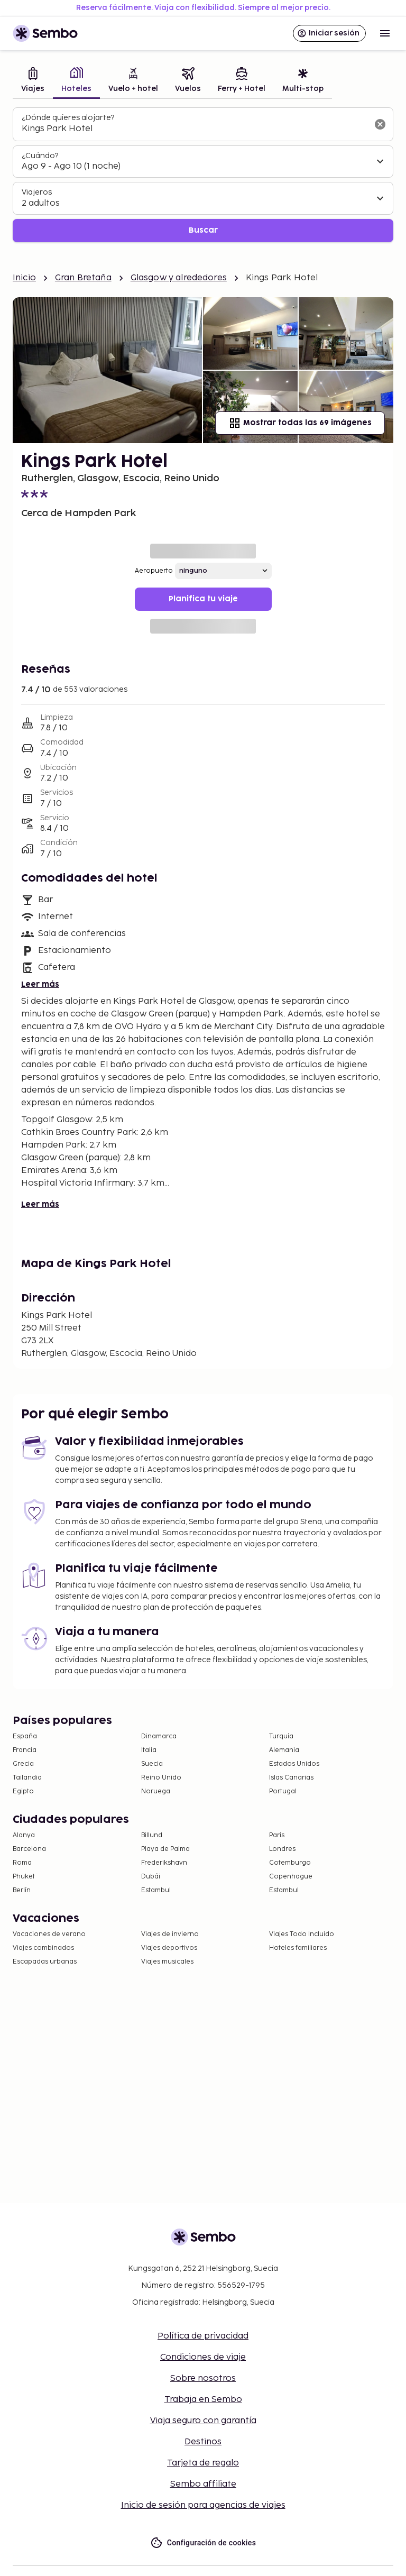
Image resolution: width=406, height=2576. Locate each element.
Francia (24, 1750)
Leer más (40, 984)
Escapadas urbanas (45, 1962)
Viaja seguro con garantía (203, 2421)
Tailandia (27, 1778)
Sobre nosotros (203, 2378)
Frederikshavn (164, 1863)
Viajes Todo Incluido (301, 1934)
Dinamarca (159, 1736)
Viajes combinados (43, 1948)
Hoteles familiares (298, 1948)
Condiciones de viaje (203, 2357)
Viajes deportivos (169, 1948)
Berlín (22, 1890)
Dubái (150, 1877)
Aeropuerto (154, 571)
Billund (151, 1835)
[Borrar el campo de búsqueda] (380, 124)
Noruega (155, 1791)
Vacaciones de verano (49, 1934)
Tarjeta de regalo (203, 2463)
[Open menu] (384, 33)
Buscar (203, 230)
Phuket (24, 1877)
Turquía (281, 1736)
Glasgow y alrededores (179, 278)
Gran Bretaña (83, 278)
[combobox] (194, 129)
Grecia (23, 1764)
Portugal (283, 1791)
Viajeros (37, 192)
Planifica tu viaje (203, 598)
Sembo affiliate (203, 2484)
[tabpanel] (203, 174)
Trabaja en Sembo (203, 2400)
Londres (282, 1849)
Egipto (23, 1791)
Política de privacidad (203, 2336)
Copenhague (290, 1877)
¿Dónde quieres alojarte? (68, 117)
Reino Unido (161, 1778)
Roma (22, 1863)
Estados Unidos (294, 1764)
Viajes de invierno (170, 1934)
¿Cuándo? (40, 155)
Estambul (156, 1890)
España (25, 1736)
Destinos (203, 2442)
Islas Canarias (291, 1778)
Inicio (24, 278)
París (276, 1835)
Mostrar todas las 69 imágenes (300, 423)
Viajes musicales (167, 1962)
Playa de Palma (165, 1849)
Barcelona (29, 1849)
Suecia (152, 1764)
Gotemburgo (290, 1863)
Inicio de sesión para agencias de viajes (203, 2505)
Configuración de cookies (203, 2543)
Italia (148, 1750)
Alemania (284, 1750)
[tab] (33, 81)
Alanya (24, 1835)
